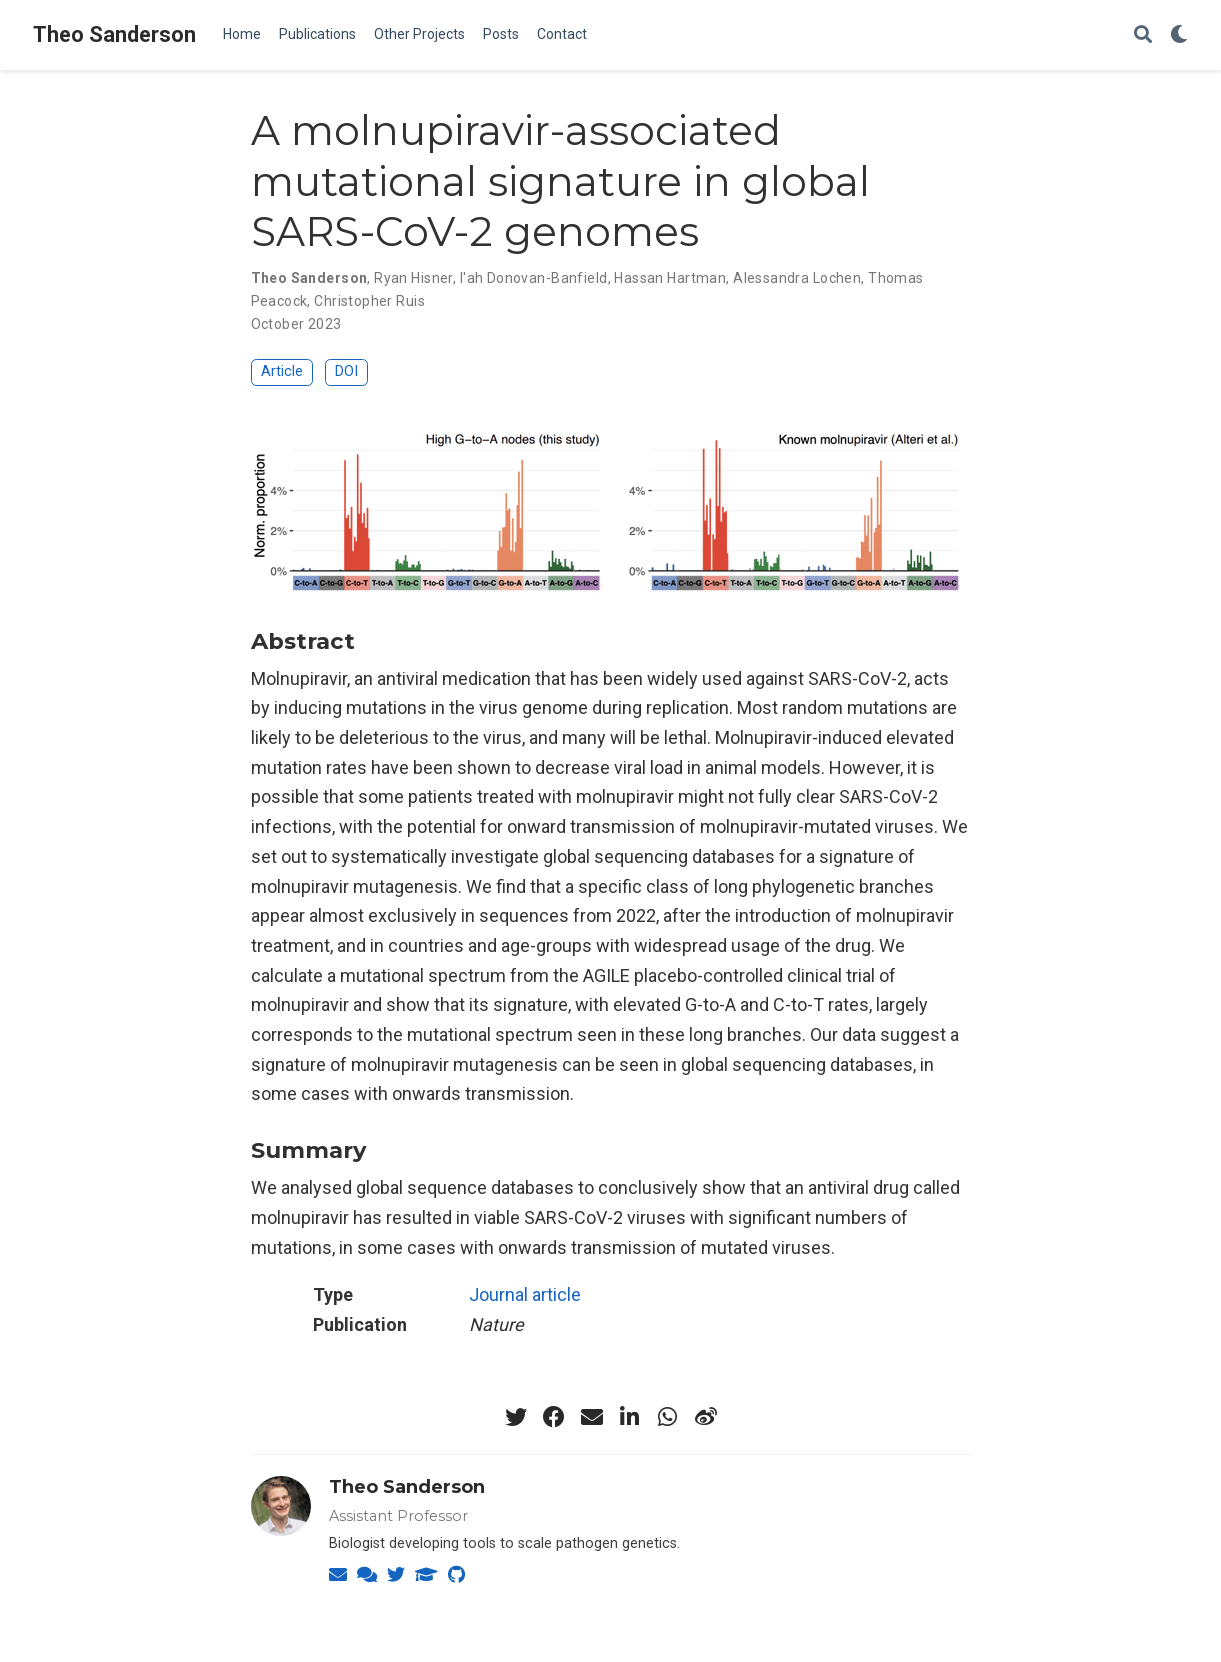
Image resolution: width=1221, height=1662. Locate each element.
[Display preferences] (1179, 35)
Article (282, 371)
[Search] (1143, 35)
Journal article (525, 1294)
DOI (346, 371)
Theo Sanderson (114, 34)
